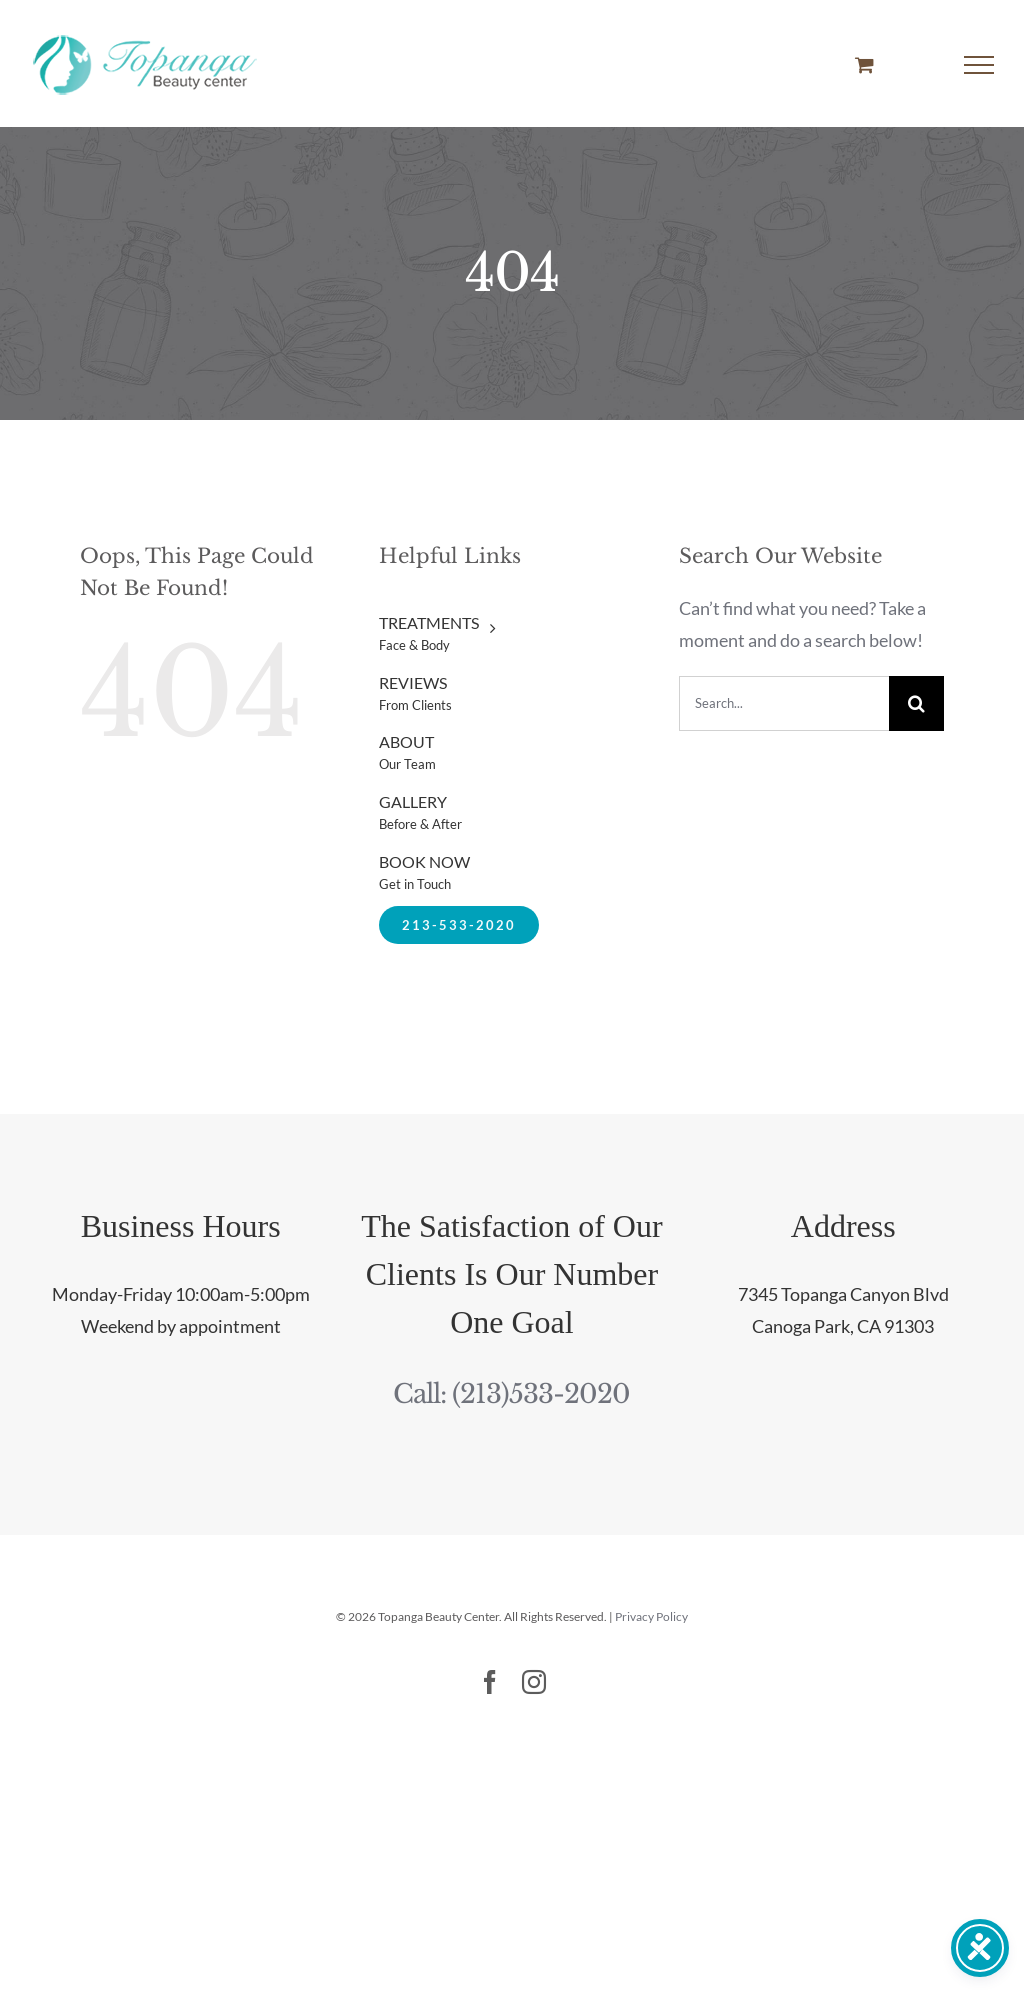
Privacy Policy (651, 1616)
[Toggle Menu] (979, 65)
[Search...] (784, 703)
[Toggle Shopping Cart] (864, 64)
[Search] (916, 703)
